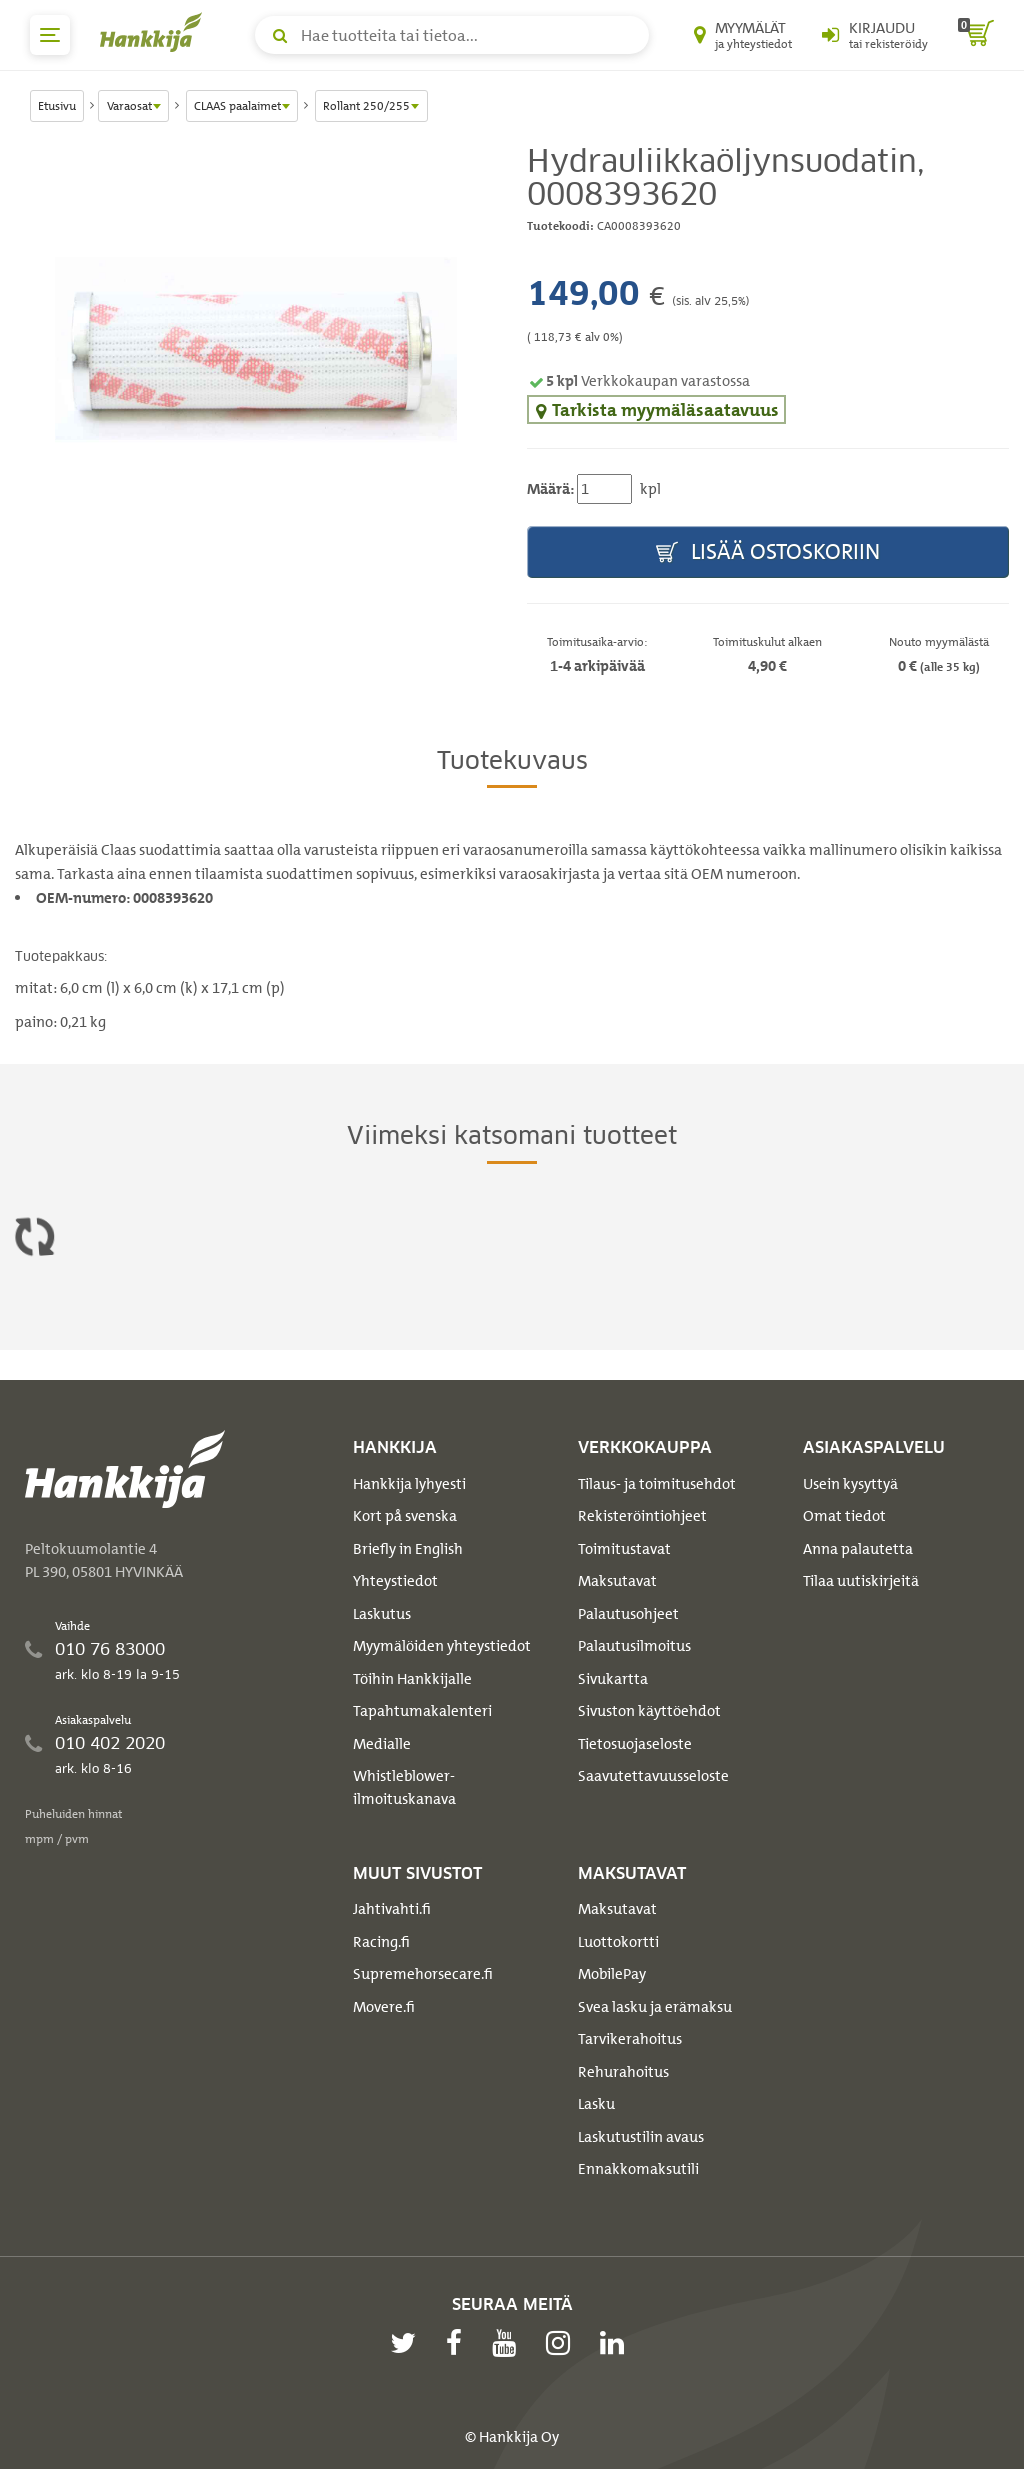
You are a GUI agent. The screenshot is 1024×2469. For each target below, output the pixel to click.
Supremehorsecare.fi (423, 1974)
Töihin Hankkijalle (412, 1679)
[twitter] (408, 2343)
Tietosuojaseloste (635, 1744)
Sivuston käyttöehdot (649, 1711)
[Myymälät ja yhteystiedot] (743, 35)
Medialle (382, 1744)
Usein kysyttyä (850, 1484)
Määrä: (550, 489)
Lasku (596, 2104)
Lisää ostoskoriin (768, 552)
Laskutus (382, 1614)
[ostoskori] (976, 35)
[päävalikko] (50, 35)
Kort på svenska (405, 1516)
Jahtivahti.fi (392, 1909)
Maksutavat (617, 1581)
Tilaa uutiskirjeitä (861, 1581)
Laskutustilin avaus (641, 2137)
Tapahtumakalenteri (422, 1711)
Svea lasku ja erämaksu (655, 2007)
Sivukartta (613, 1679)
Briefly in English (408, 1549)
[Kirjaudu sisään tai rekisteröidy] (875, 35)
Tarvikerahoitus (630, 2039)
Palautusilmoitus (634, 1646)
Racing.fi (381, 1942)
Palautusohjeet (628, 1614)
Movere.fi (384, 2007)
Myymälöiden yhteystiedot (442, 1646)
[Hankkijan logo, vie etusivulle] (155, 32)
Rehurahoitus (623, 2072)
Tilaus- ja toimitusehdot (657, 1484)
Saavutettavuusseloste (653, 1776)
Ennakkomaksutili (638, 2169)
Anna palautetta (858, 1549)
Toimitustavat (624, 1549)
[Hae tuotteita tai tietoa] (452, 35)
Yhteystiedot (395, 1581)
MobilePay (612, 1974)
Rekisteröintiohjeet (642, 1516)
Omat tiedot (844, 1516)
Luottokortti (618, 1942)
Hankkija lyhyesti (409, 1484)
